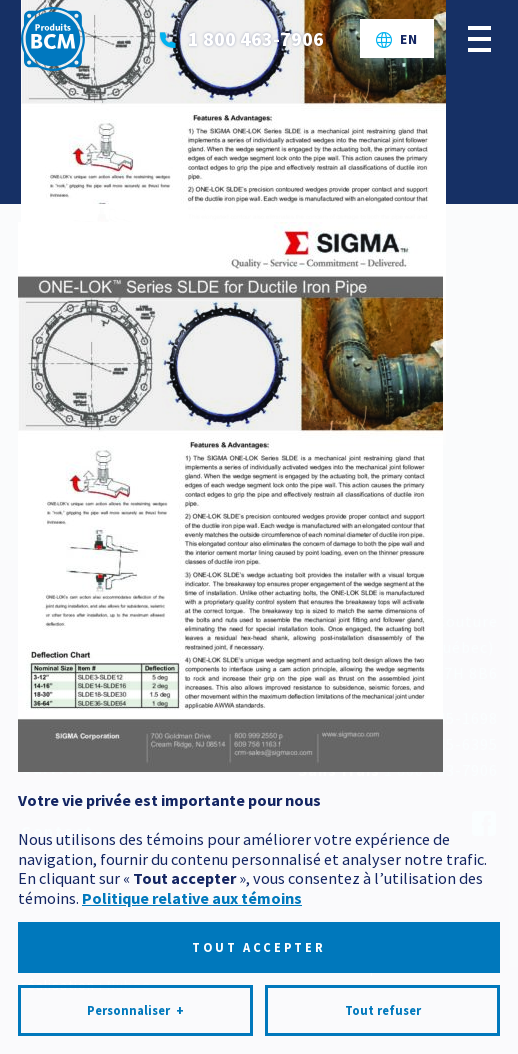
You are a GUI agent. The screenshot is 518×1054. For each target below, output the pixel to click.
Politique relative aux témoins (192, 873)
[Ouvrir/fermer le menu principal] (479, 38)
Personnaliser (135, 986)
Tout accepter (258, 922)
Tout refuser (383, 985)
